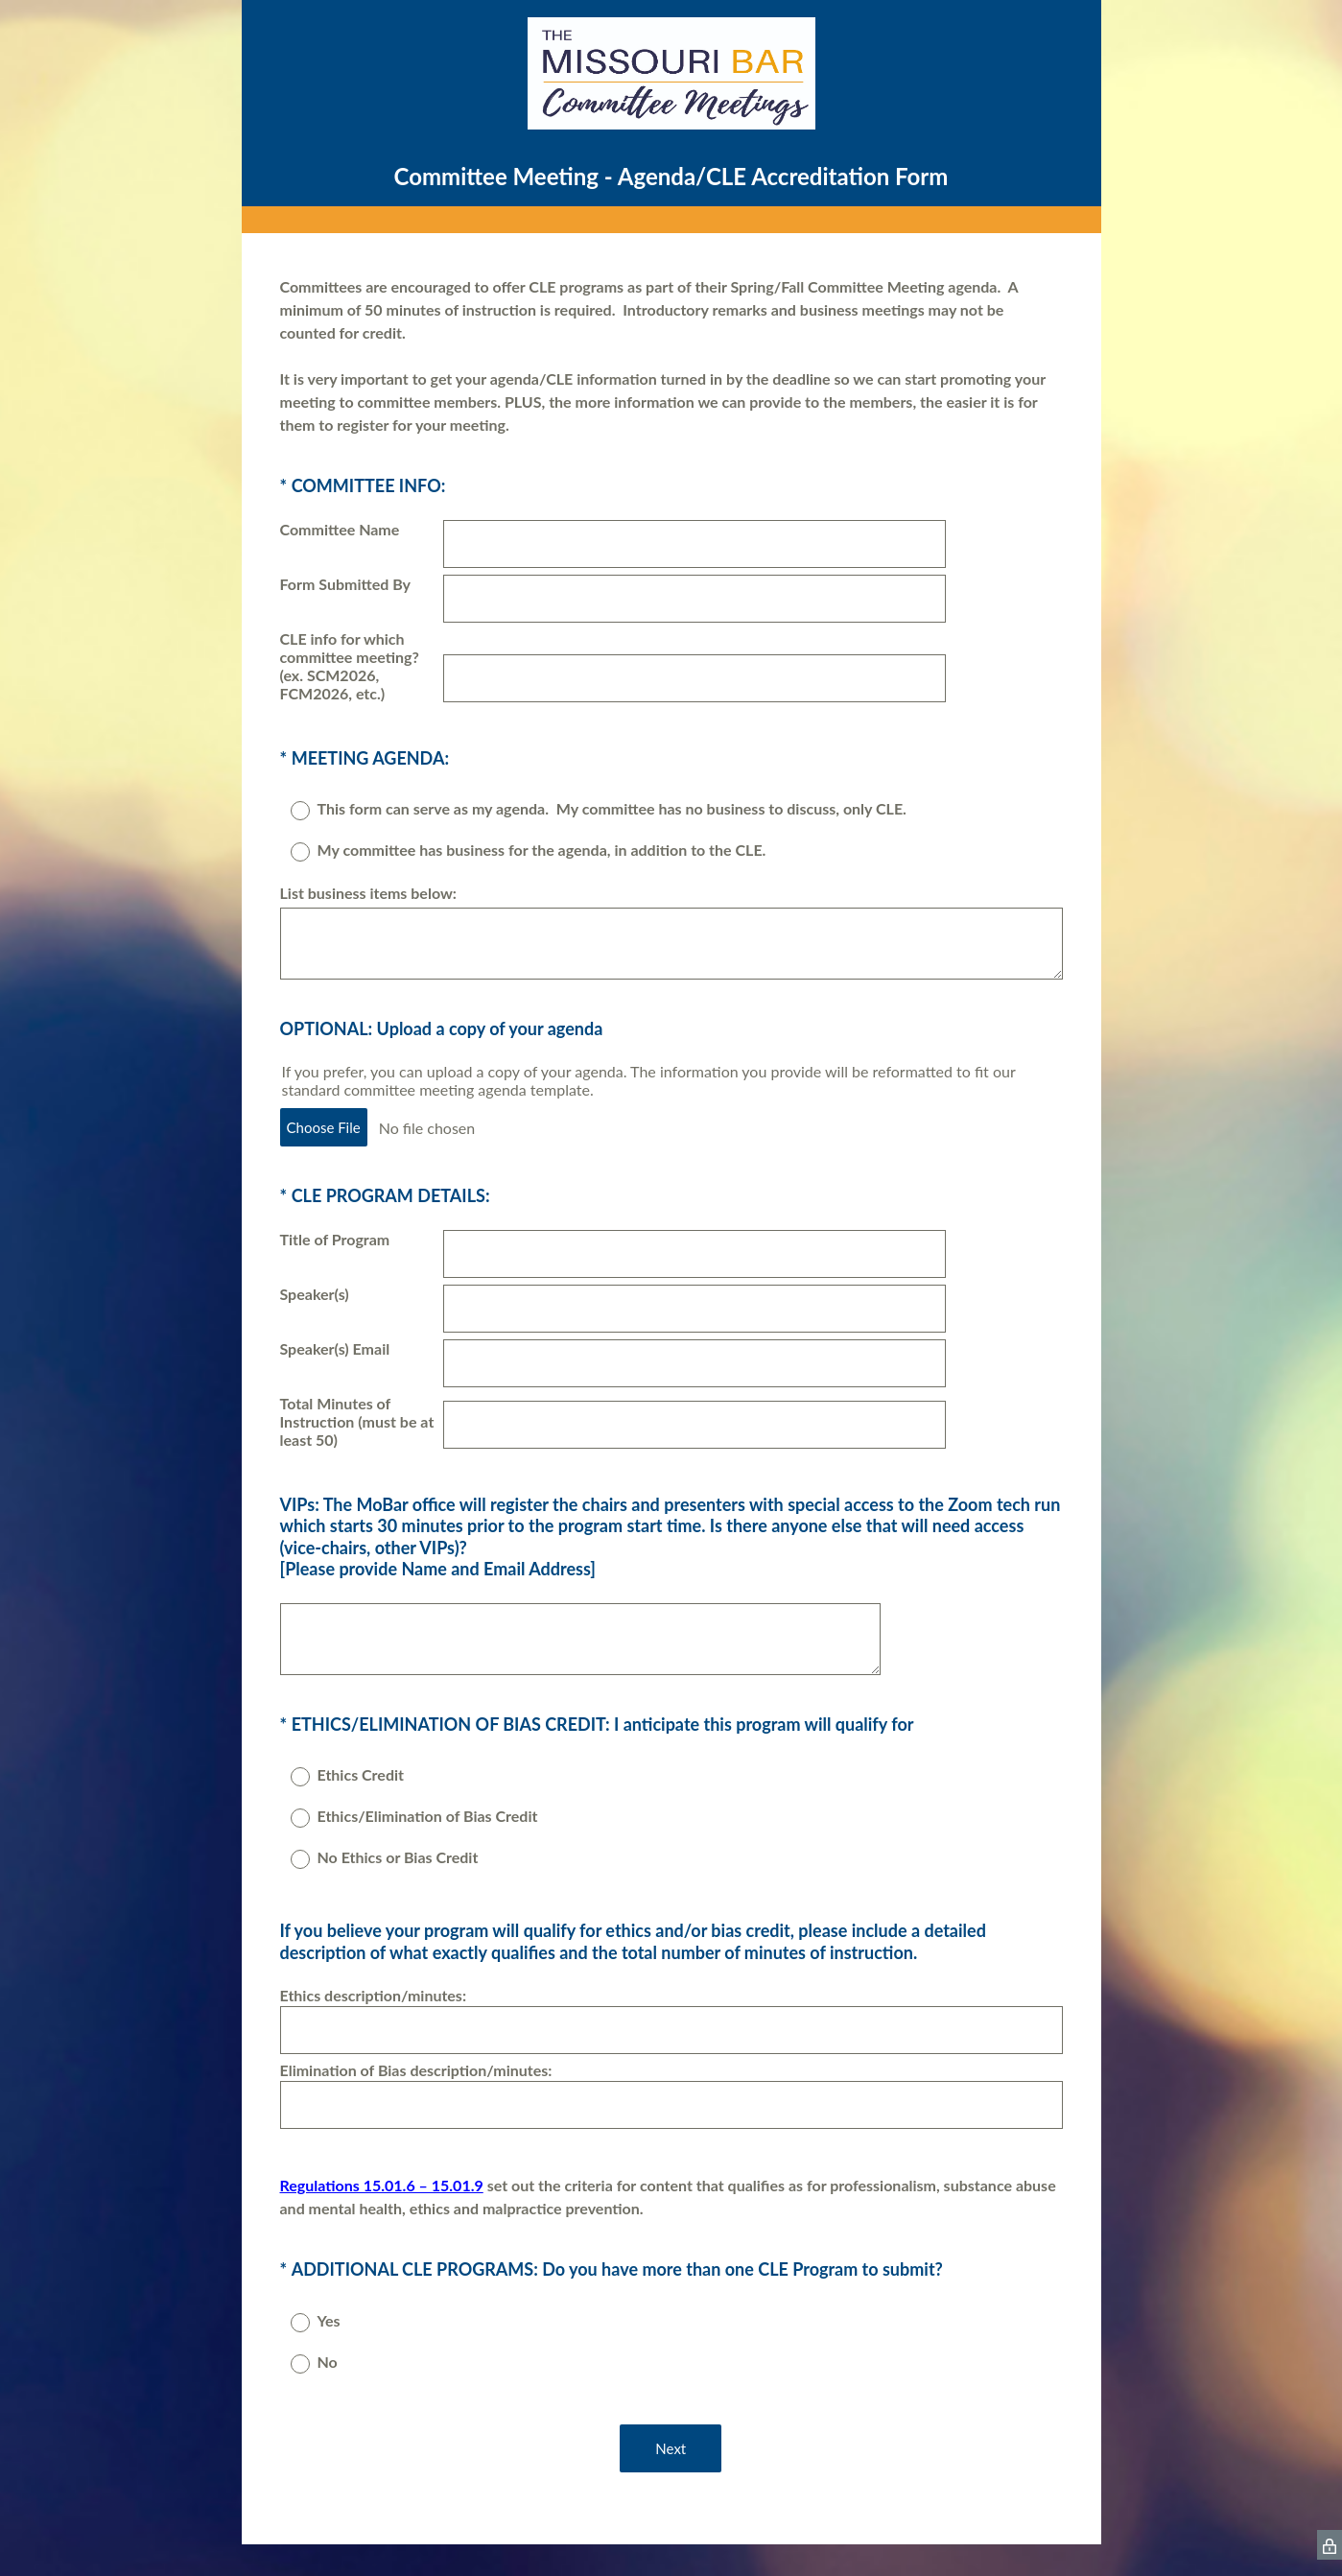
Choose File (324, 1129)
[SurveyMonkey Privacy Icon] (1329, 2547)
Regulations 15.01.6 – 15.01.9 (381, 2188)
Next (671, 2450)
